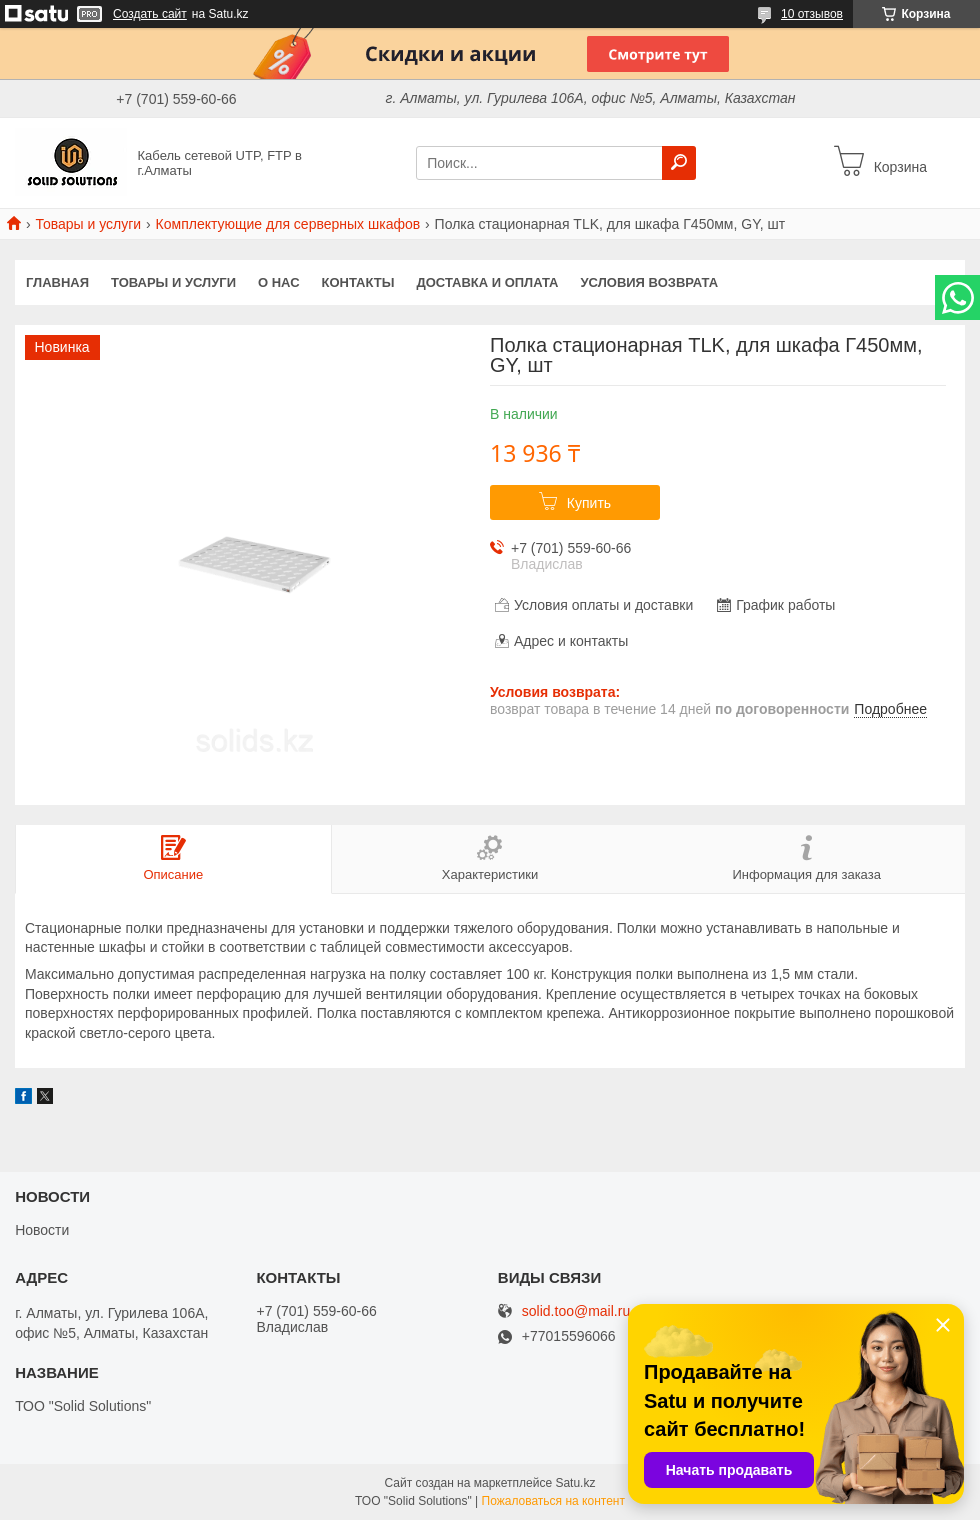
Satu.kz (575, 1483)
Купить (589, 503)
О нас (279, 282)
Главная (57, 282)
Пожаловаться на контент (553, 1501)
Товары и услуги (88, 224)
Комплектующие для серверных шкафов (288, 224)
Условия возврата (650, 282)
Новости (42, 1230)
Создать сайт (150, 14)
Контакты (358, 282)
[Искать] (679, 163)
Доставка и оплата (487, 282)
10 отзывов (812, 14)
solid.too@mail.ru (576, 1311)
